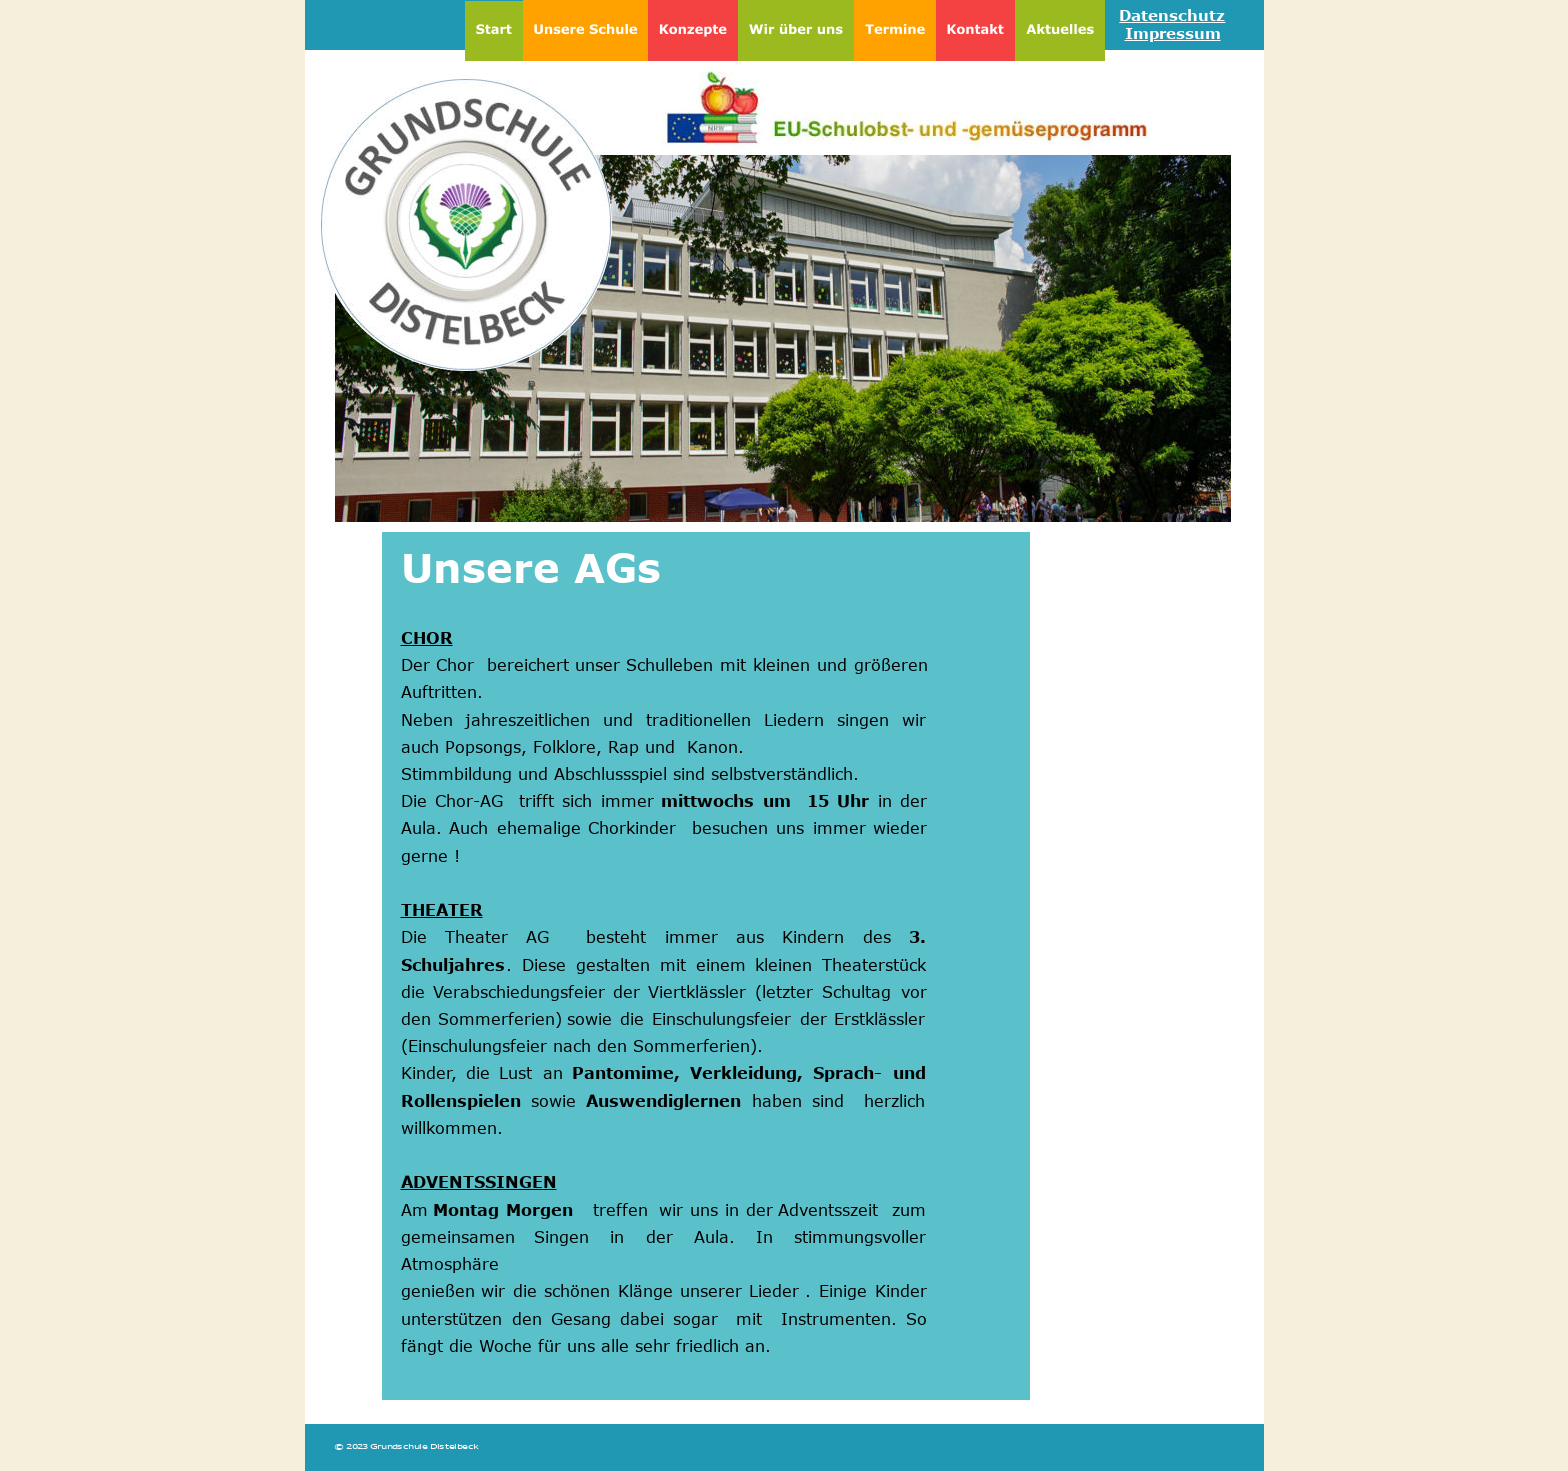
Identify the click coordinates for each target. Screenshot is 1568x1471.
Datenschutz (1172, 15)
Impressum (1173, 33)
